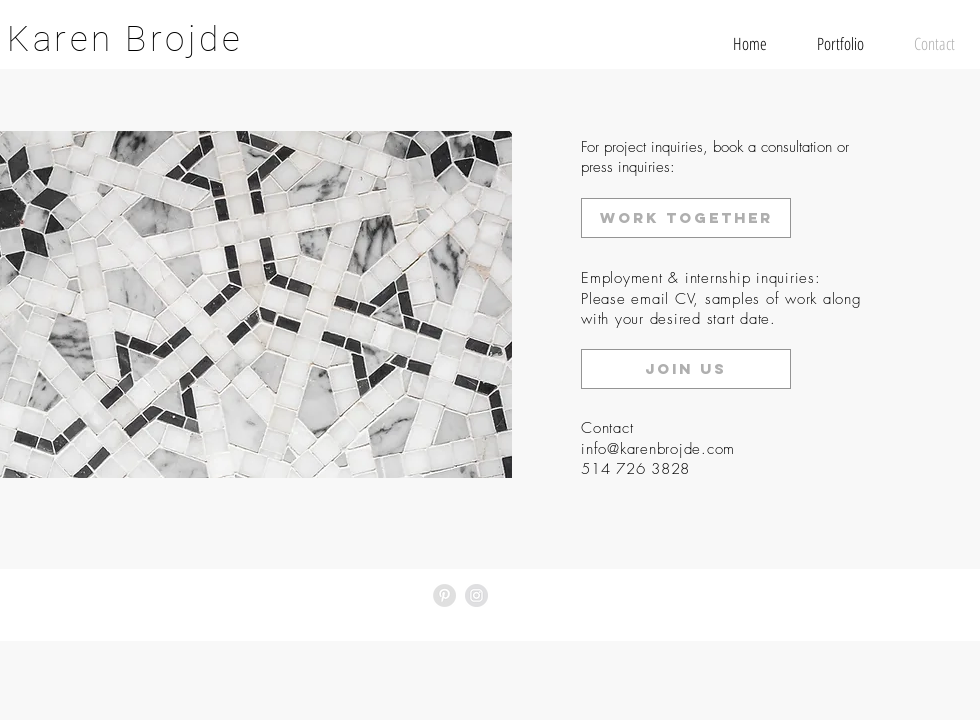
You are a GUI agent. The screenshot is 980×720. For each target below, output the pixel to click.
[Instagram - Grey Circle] (476, 595)
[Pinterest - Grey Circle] (444, 595)
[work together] (686, 218)
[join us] (686, 369)
